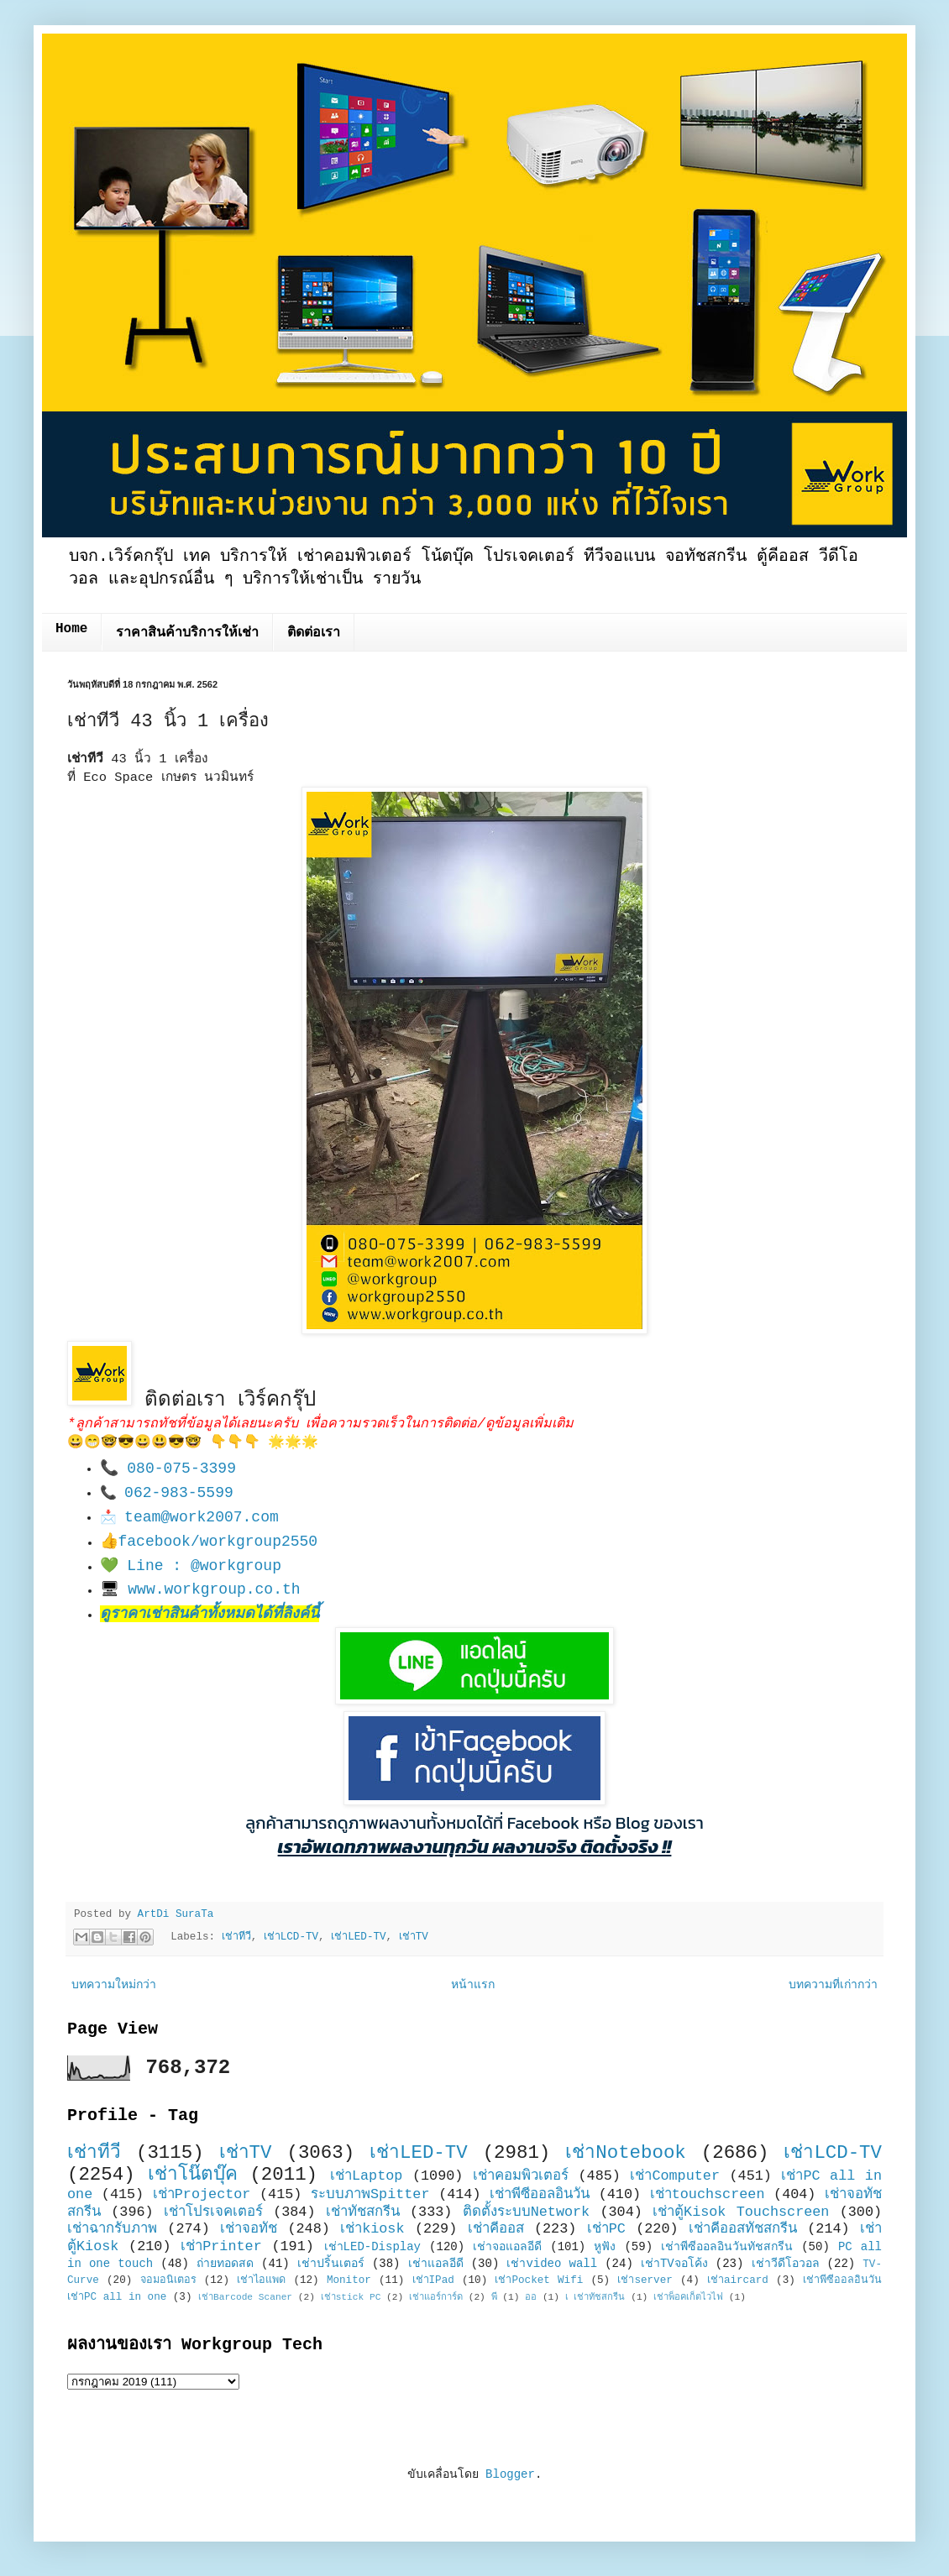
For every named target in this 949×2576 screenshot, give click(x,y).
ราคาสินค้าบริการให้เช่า (187, 633)
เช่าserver (644, 2280)
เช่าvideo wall (551, 2263)
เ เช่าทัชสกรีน (595, 2297)
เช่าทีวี (236, 1938)
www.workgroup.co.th (214, 1589)
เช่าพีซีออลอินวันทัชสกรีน (727, 2247)
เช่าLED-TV (358, 1938)
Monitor (349, 2280)
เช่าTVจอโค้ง (674, 2263)
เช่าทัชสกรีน (363, 2212)
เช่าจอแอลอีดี (507, 2247)
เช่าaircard (737, 2280)
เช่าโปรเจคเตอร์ (213, 2212)
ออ (531, 2297)
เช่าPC (606, 2229)
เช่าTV (413, 1938)
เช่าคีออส (496, 2229)
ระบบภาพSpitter (370, 2194)
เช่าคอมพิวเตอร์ (521, 2176)
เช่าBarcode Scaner (245, 2297)
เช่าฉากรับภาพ (112, 2229)
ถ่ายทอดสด (225, 2263)
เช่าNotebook (625, 2153)
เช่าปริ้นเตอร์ (330, 2263)
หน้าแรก (473, 1985)
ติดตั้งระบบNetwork (526, 2212)
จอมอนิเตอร (168, 2280)
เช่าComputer (675, 2176)
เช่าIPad (433, 2280)
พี (494, 2297)
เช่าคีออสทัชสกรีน (743, 2229)
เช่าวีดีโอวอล (786, 2263)
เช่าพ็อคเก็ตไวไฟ (688, 2297)
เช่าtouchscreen (707, 2194)
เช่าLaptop (366, 2176)
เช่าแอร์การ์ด (436, 2297)
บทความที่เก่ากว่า (833, 1985)
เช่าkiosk (372, 2229)
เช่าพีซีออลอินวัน (540, 2194)
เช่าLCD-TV (291, 1938)
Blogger (510, 2474)
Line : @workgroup (204, 1566)
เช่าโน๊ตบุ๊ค (193, 2175)
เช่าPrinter (221, 2246)
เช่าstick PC (351, 2297)
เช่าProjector (202, 2194)
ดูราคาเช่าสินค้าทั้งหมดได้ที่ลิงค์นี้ (209, 1613)
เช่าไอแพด (261, 2280)
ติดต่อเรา (313, 633)
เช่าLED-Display (372, 2247)
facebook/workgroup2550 (218, 1541)
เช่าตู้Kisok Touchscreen (741, 2212)
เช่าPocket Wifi (539, 2280)
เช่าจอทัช (248, 2229)
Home (71, 628)
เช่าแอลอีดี (436, 2263)
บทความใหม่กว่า (113, 1985)
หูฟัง (605, 2247)
